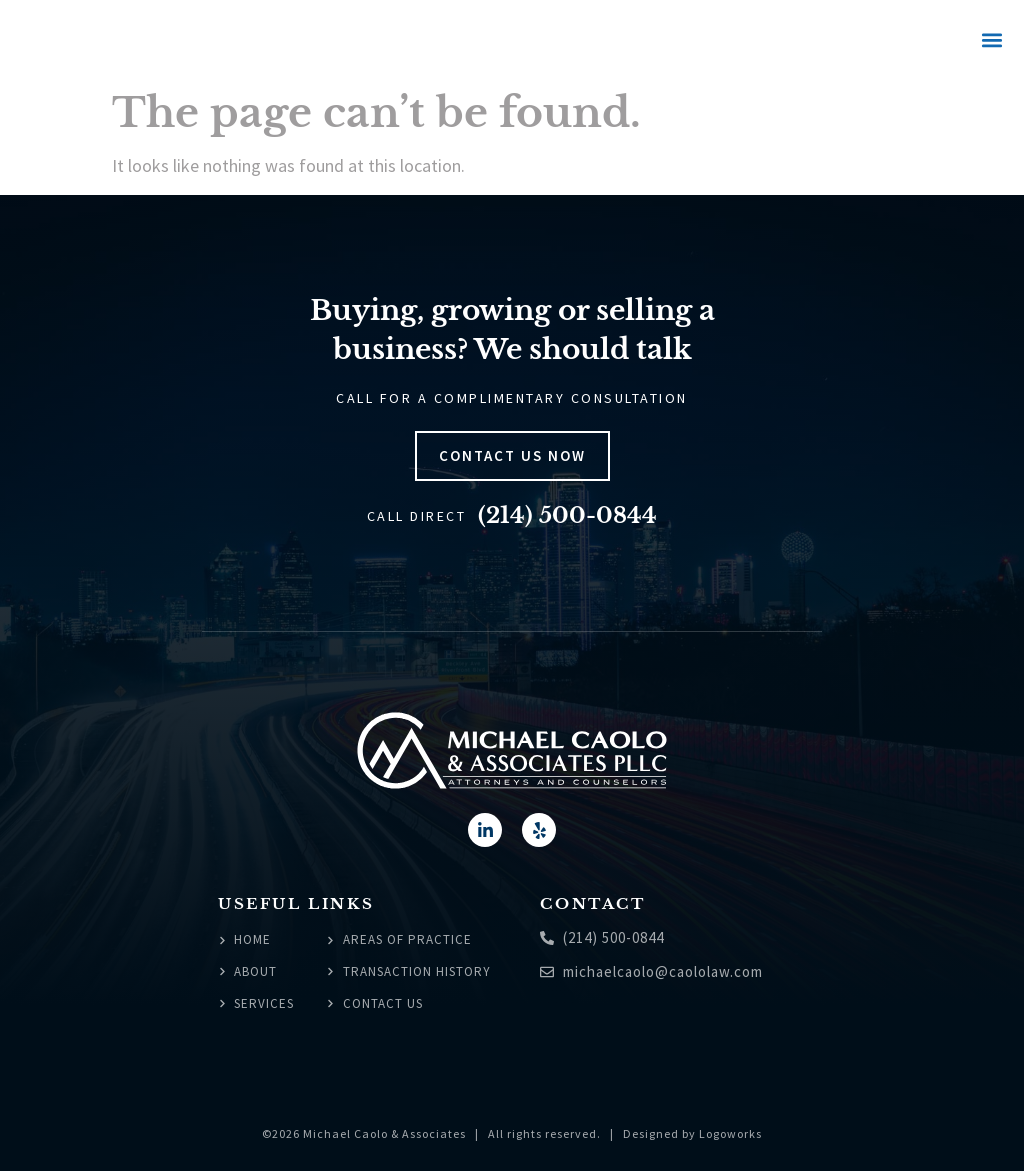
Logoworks (730, 1133)
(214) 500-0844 (567, 515)
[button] (991, 40)
